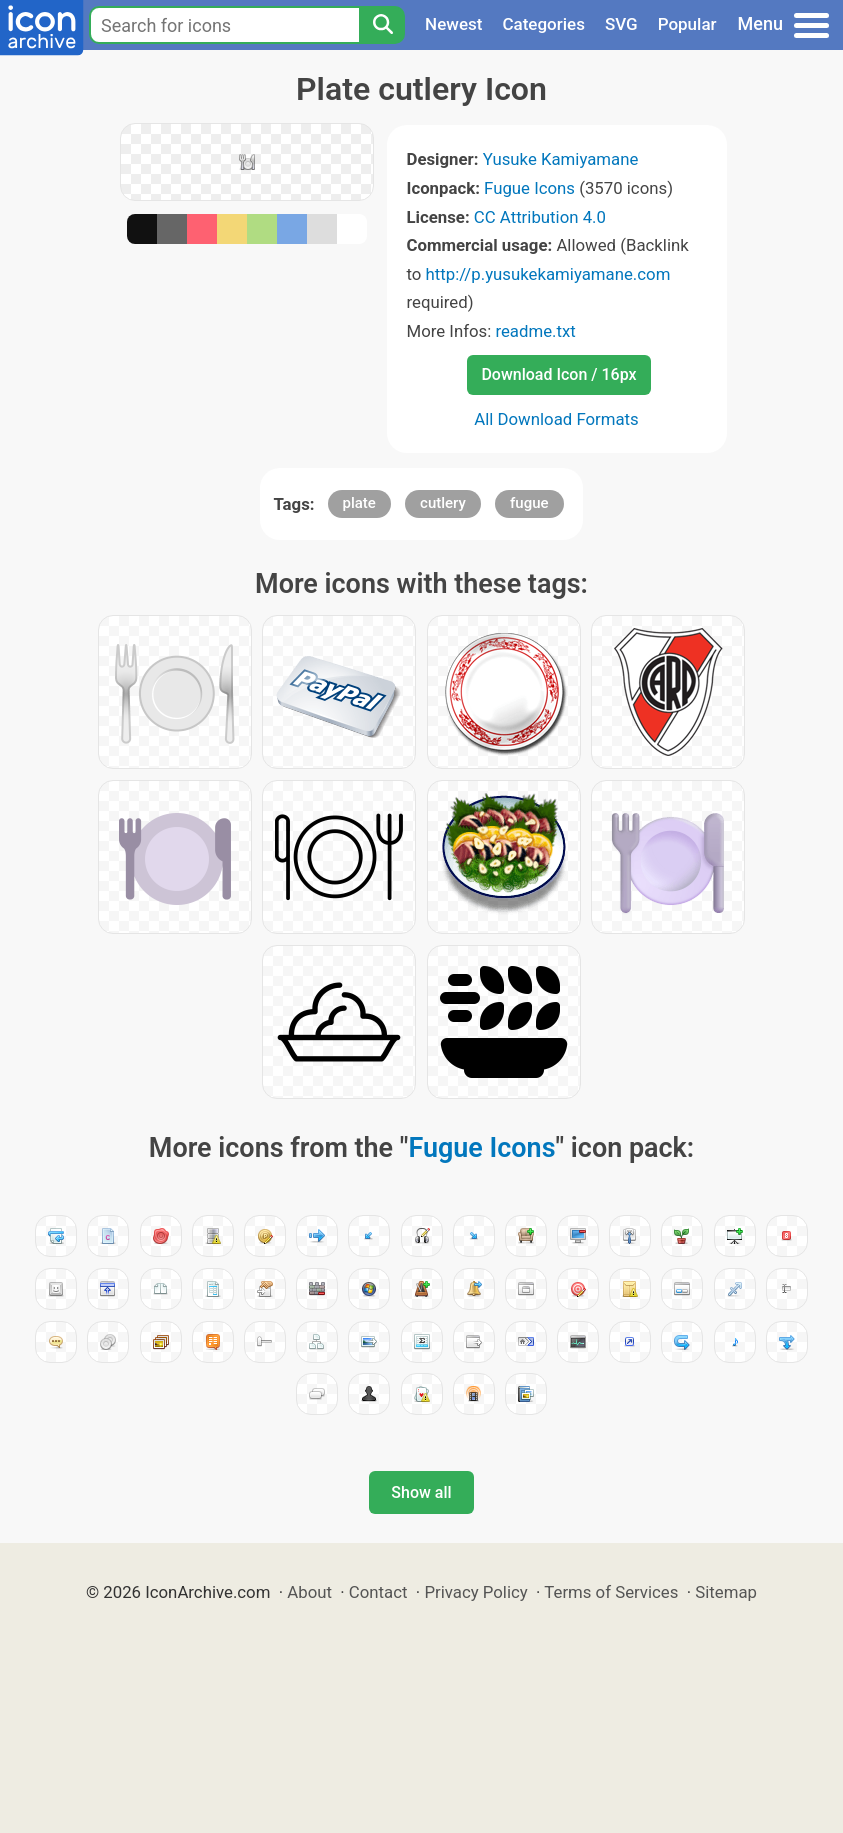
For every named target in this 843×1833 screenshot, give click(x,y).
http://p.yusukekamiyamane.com (548, 274)
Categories (543, 24)
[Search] (382, 25)
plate (359, 503)
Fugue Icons (529, 188)
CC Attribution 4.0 (540, 217)
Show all (421, 1492)
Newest (453, 24)
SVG (621, 24)
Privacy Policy (475, 1592)
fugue (529, 503)
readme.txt (535, 331)
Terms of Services (611, 1592)
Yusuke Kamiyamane (561, 159)
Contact (378, 1592)
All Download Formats (556, 419)
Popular (687, 24)
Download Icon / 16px (558, 374)
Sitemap (726, 1592)
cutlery (443, 503)
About (309, 1592)
